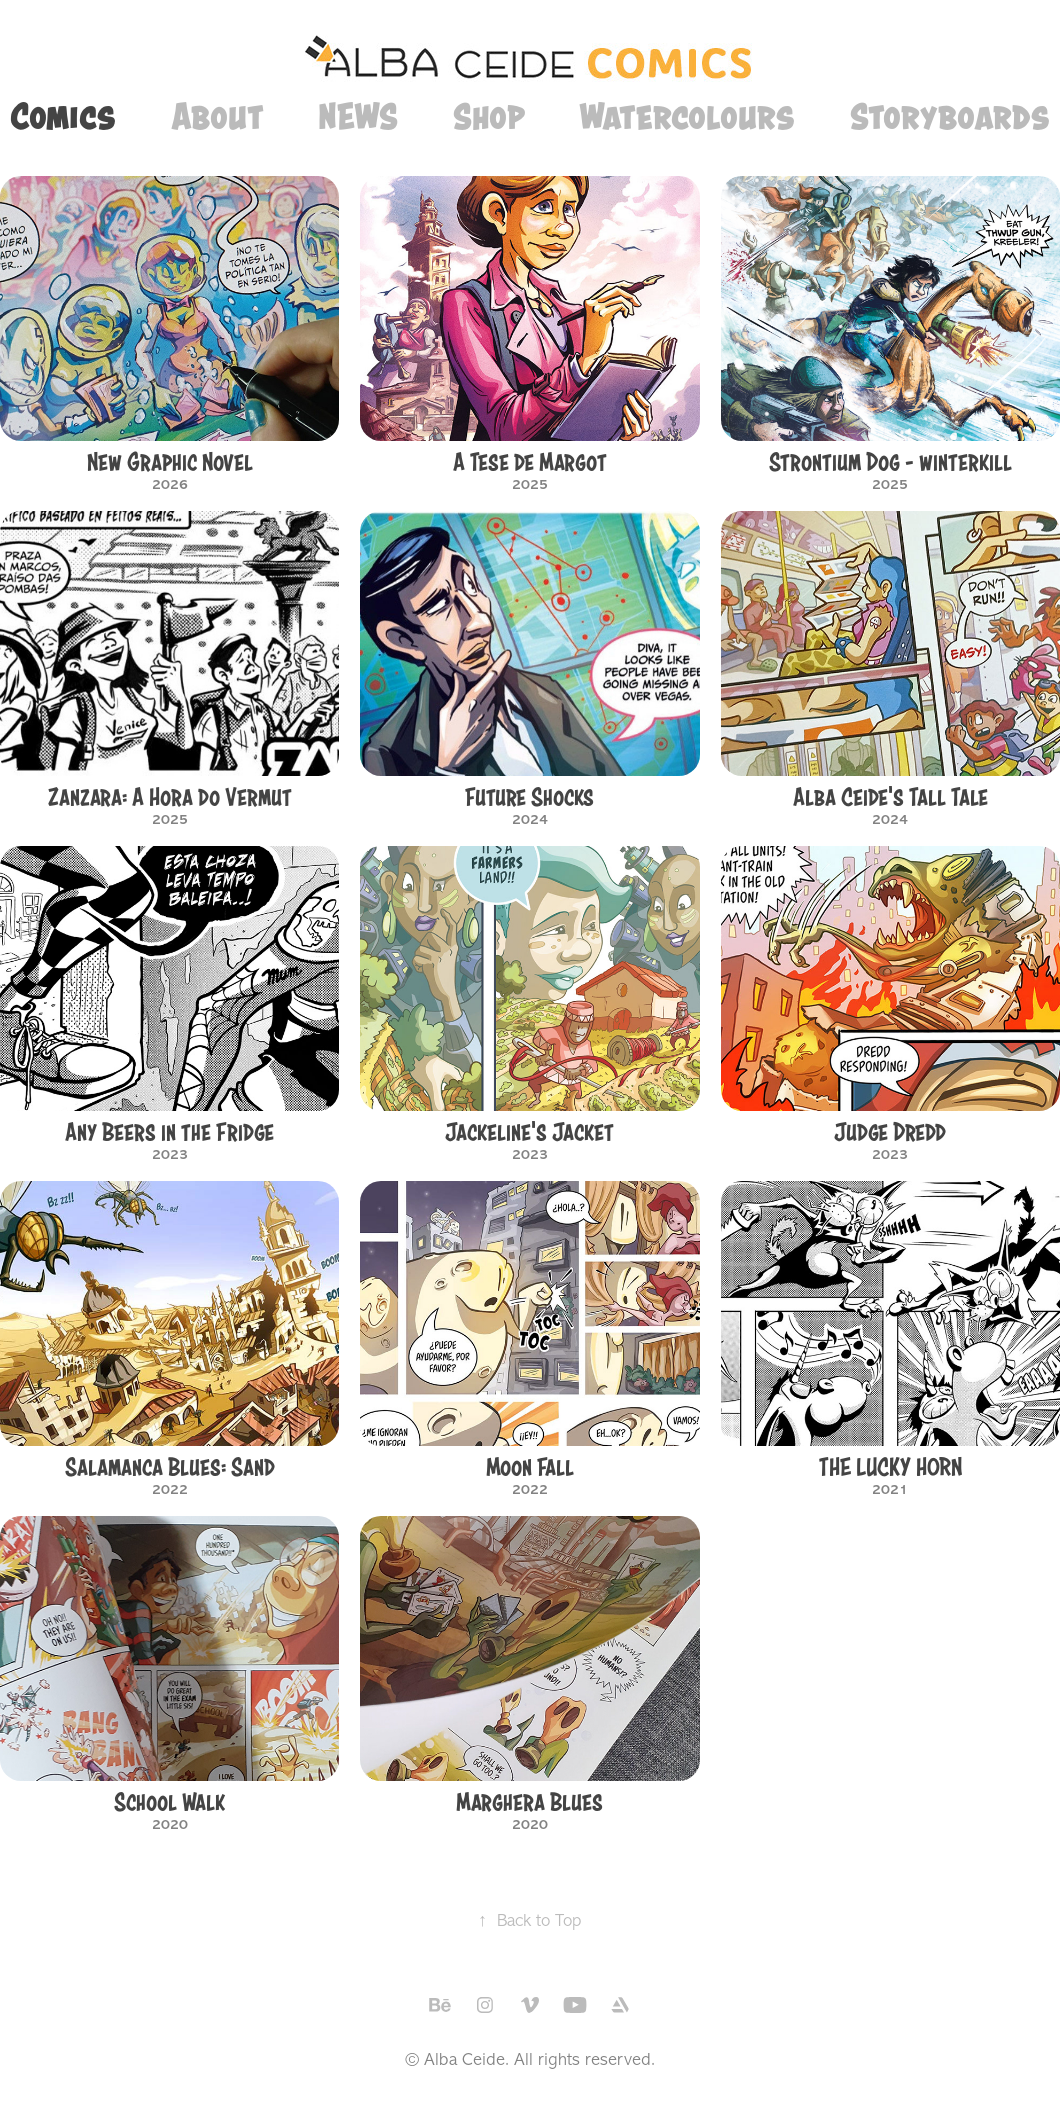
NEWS (358, 116)
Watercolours (687, 116)
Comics (63, 116)
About (217, 116)
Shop (489, 116)
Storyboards (950, 116)
